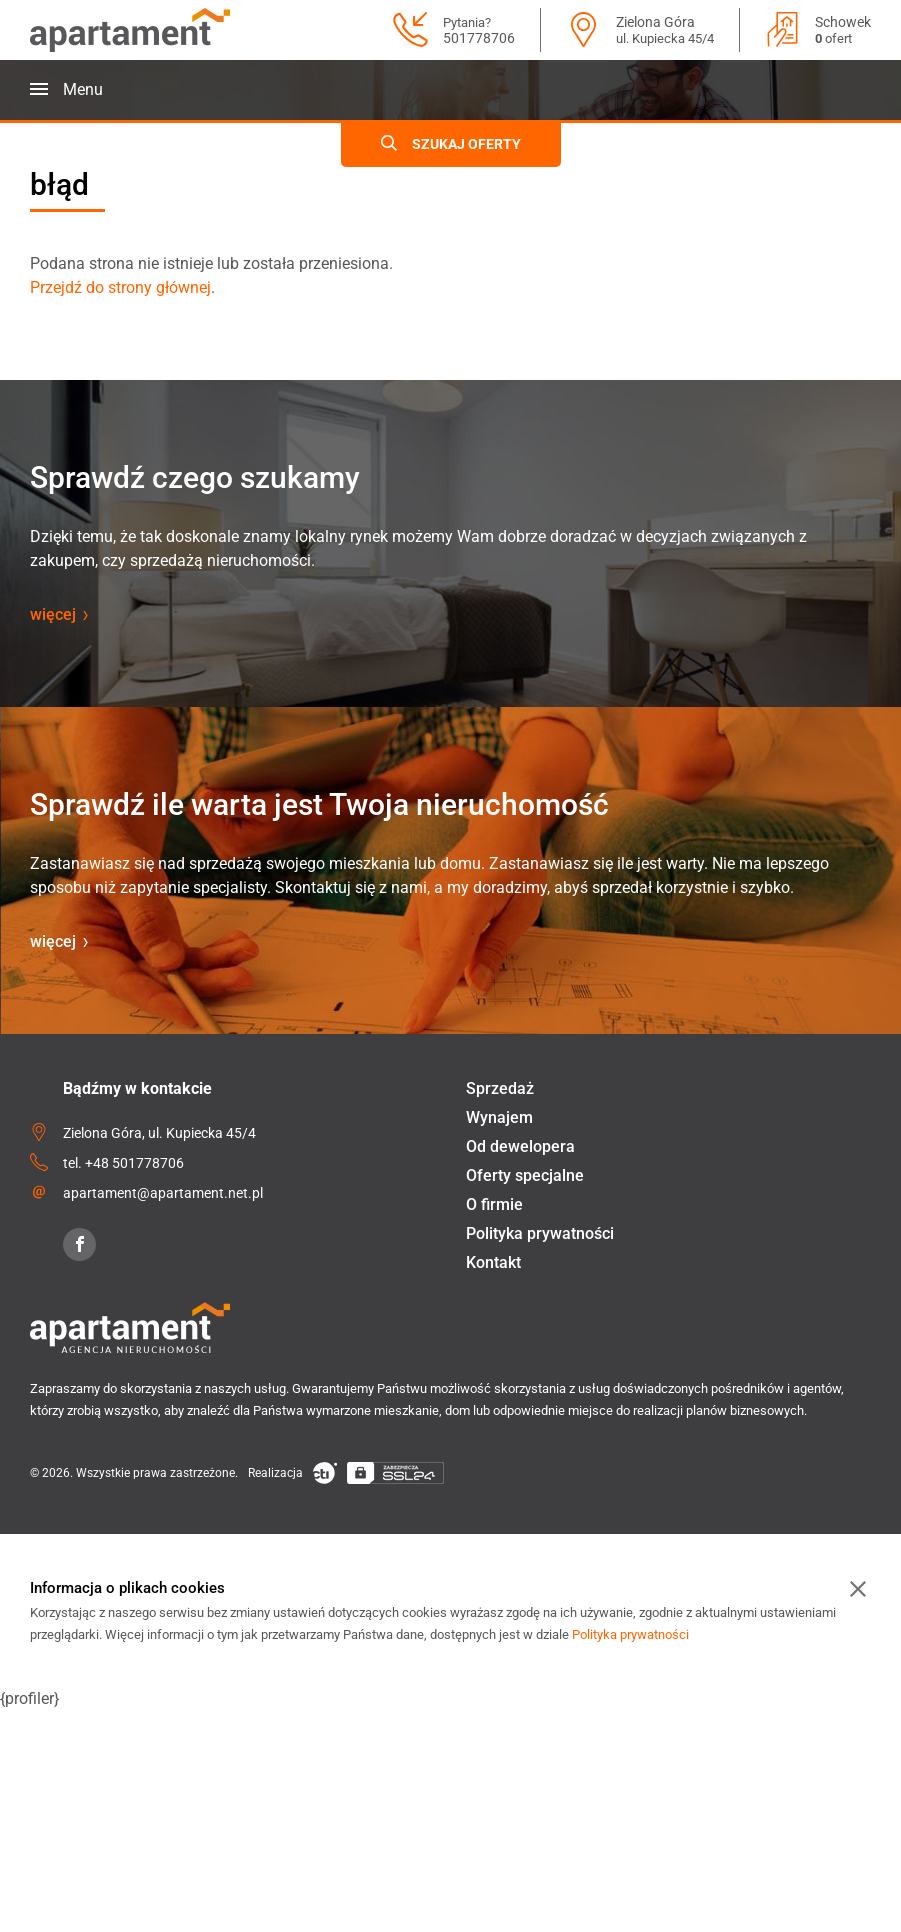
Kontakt (493, 1262)
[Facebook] (79, 1244)
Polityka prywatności (540, 1233)
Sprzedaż (500, 1088)
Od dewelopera (520, 1146)
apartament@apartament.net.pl (163, 1193)
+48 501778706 (134, 1163)
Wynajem (499, 1117)
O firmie (494, 1204)
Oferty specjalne (525, 1175)
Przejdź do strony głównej (120, 287)
